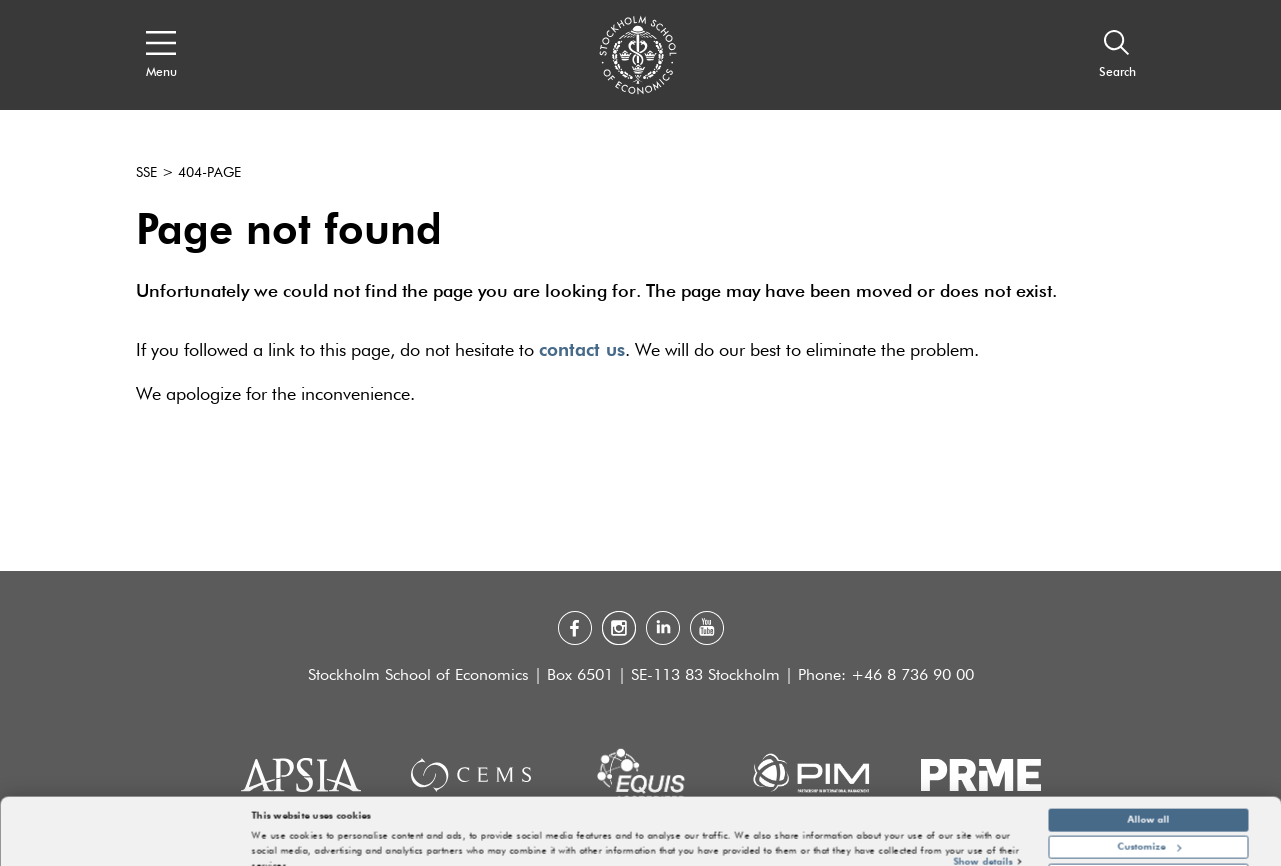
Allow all (1149, 787)
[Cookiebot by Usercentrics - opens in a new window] (129, 844)
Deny (1148, 842)
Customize (1149, 815)
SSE (146, 173)
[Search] (1117, 55)
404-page (209, 173)
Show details (983, 829)
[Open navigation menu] (161, 55)
